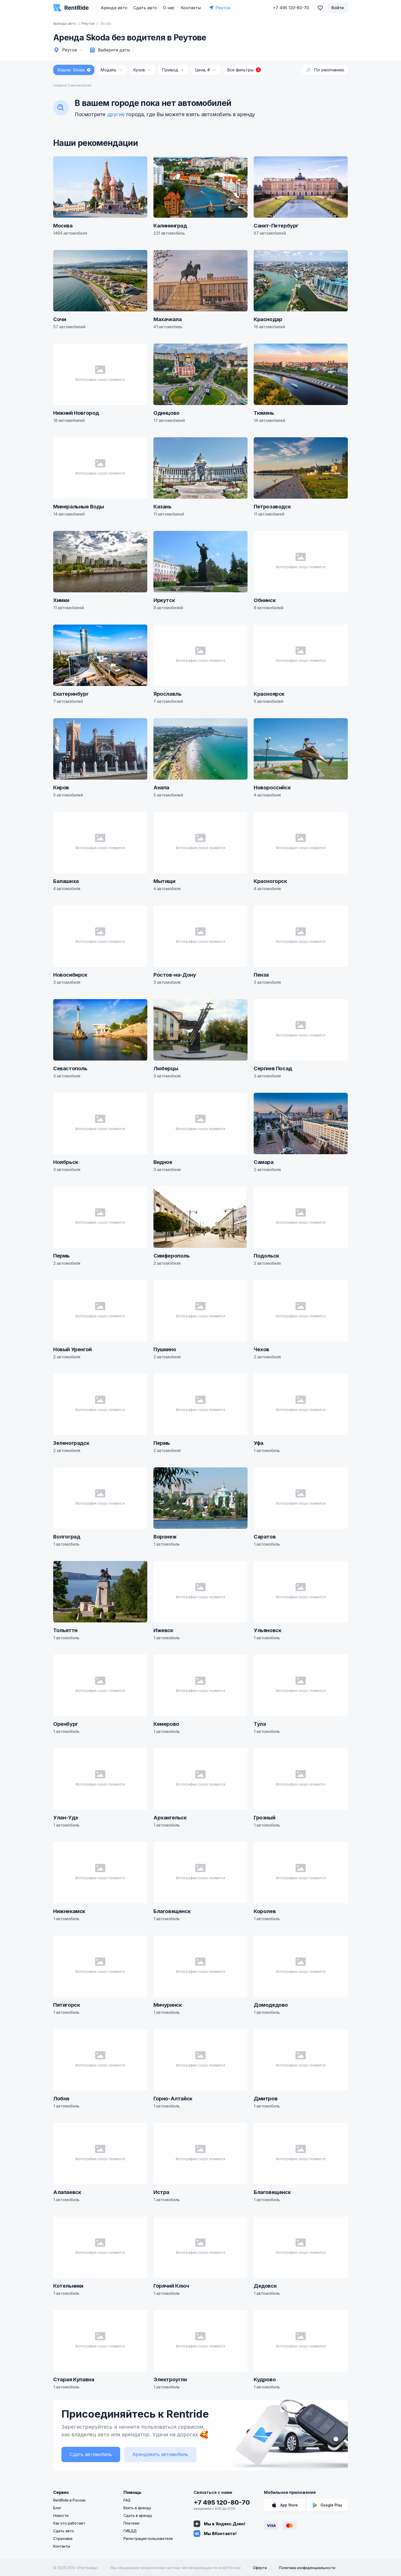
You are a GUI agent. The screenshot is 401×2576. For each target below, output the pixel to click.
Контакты (191, 7)
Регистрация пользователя (148, 2538)
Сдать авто (145, 7)
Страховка (62, 2538)
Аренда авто (114, 7)
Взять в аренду (137, 2508)
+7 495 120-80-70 (222, 2502)
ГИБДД (130, 2531)
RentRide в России (69, 2500)
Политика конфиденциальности (307, 2568)
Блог (57, 2508)
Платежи (131, 2523)
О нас (169, 7)
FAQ (127, 2500)
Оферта (260, 2568)
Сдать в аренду (138, 2515)
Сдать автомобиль (91, 2454)
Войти (337, 7)
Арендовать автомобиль (160, 2454)
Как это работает (69, 2523)
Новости (61, 2515)
